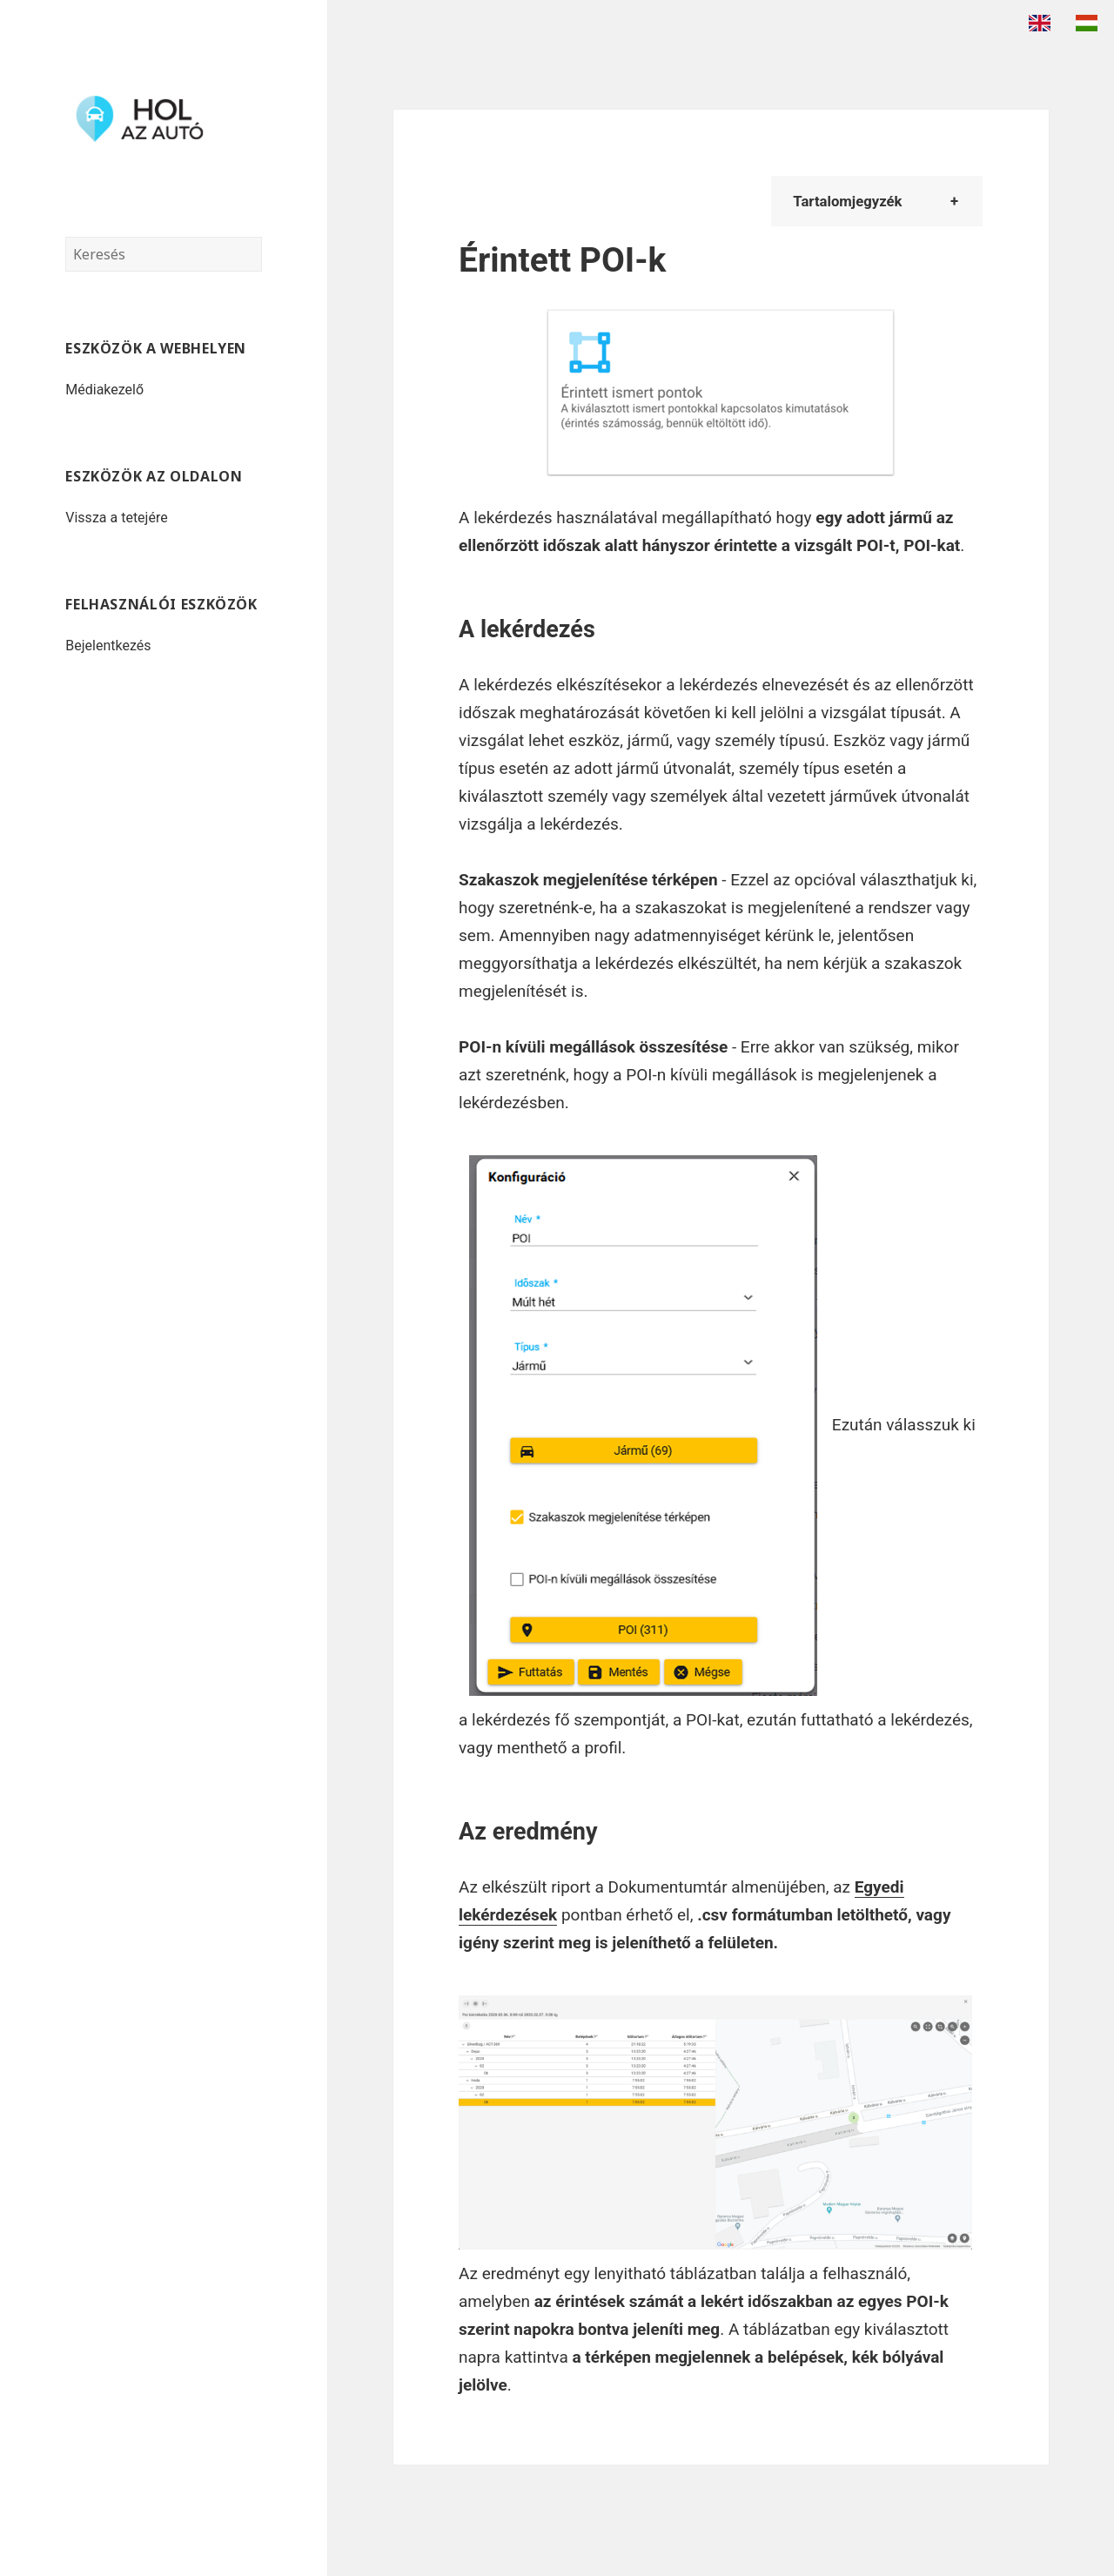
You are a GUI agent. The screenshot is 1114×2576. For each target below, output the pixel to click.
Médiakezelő (104, 389)
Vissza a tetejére (116, 517)
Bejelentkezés (108, 645)
